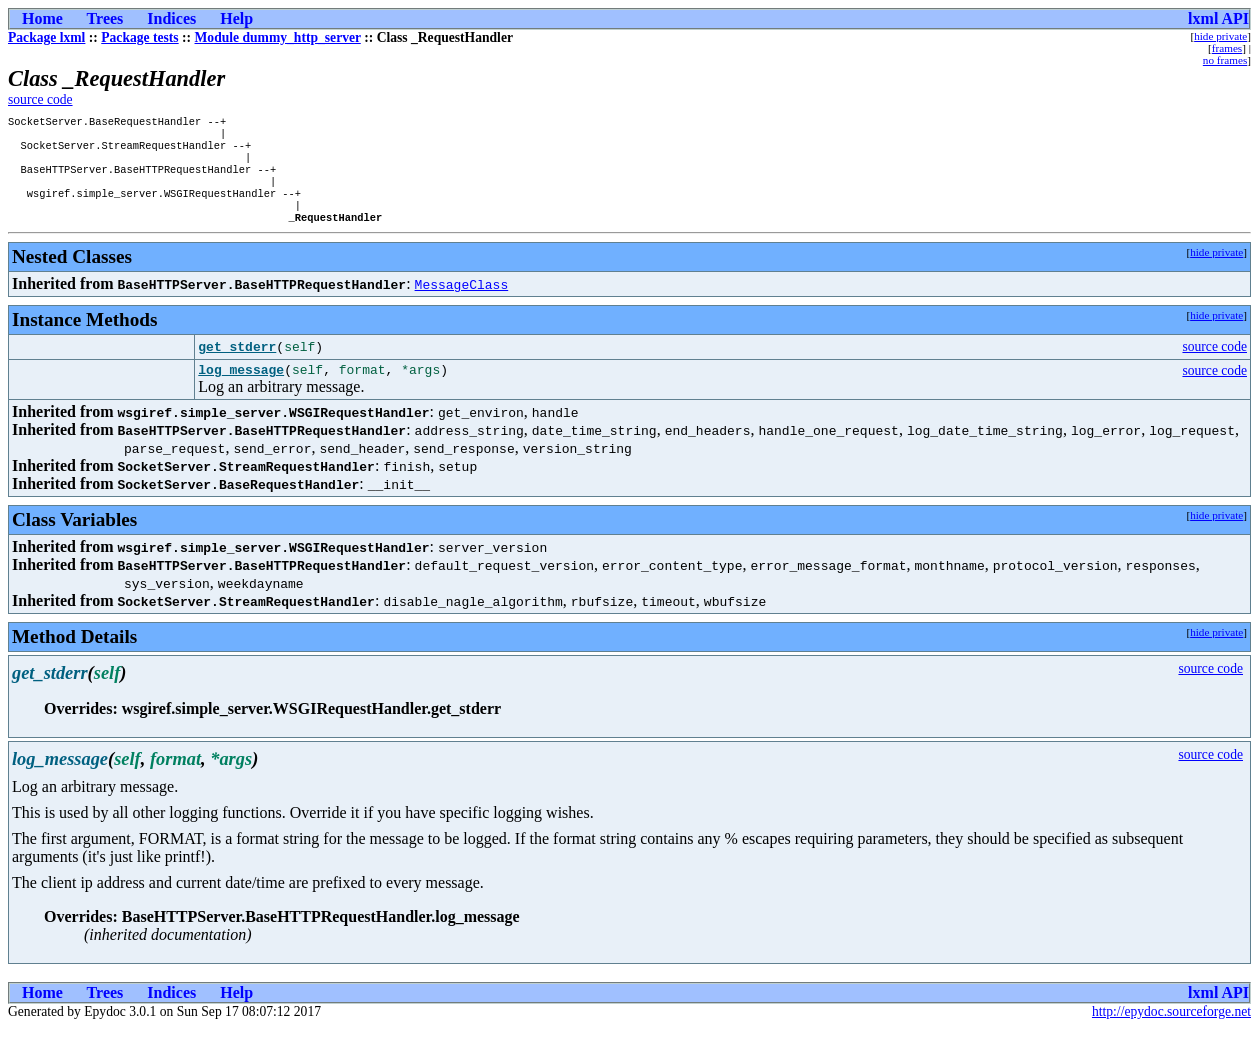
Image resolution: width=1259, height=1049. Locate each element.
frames (1227, 48)
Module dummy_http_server (278, 37)
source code (40, 99)
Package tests (139, 37)
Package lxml (46, 37)
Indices (171, 18)
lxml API (1218, 18)
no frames (1225, 60)
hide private (1220, 36)
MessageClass (462, 302)
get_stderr (237, 365)
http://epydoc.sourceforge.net (1171, 1032)
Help (236, 18)
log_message (241, 390)
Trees (105, 18)
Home (42, 18)
